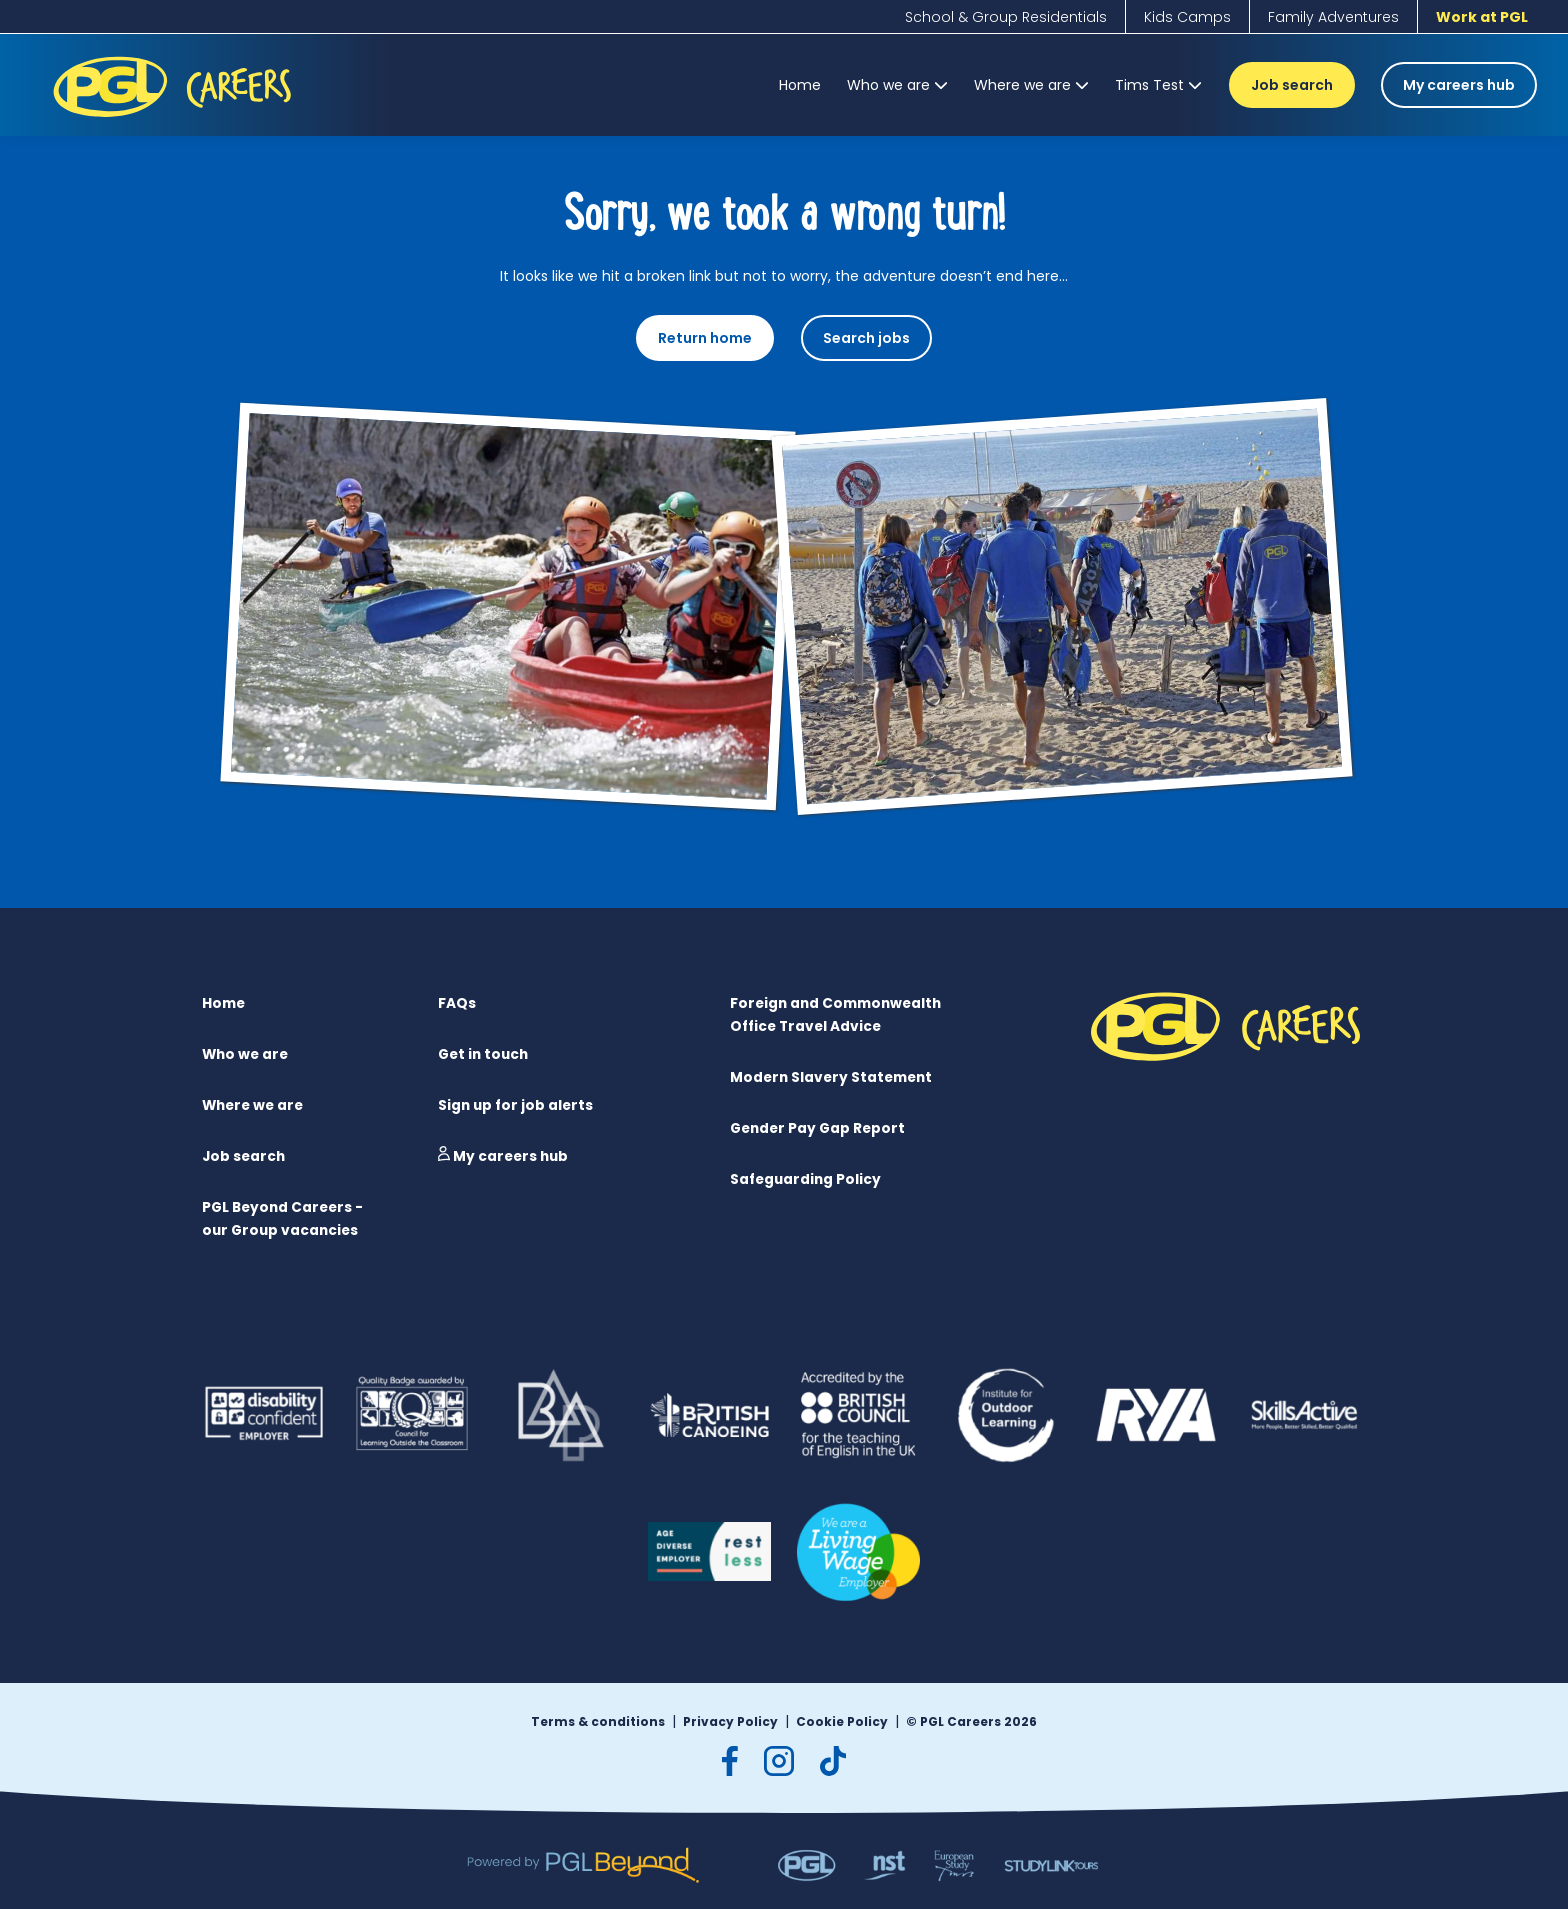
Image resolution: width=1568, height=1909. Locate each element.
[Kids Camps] (1187, 17)
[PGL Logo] (175, 121)
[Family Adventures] (1333, 17)
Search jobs (866, 338)
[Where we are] (1031, 85)
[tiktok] (833, 1758)
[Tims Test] (1158, 85)
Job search (1292, 85)
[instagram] (779, 1758)
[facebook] (730, 1758)
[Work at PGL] (1482, 17)
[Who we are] (897, 85)
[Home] (800, 85)
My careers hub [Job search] (1459, 85)
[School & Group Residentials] (1006, 17)
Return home (705, 338)
